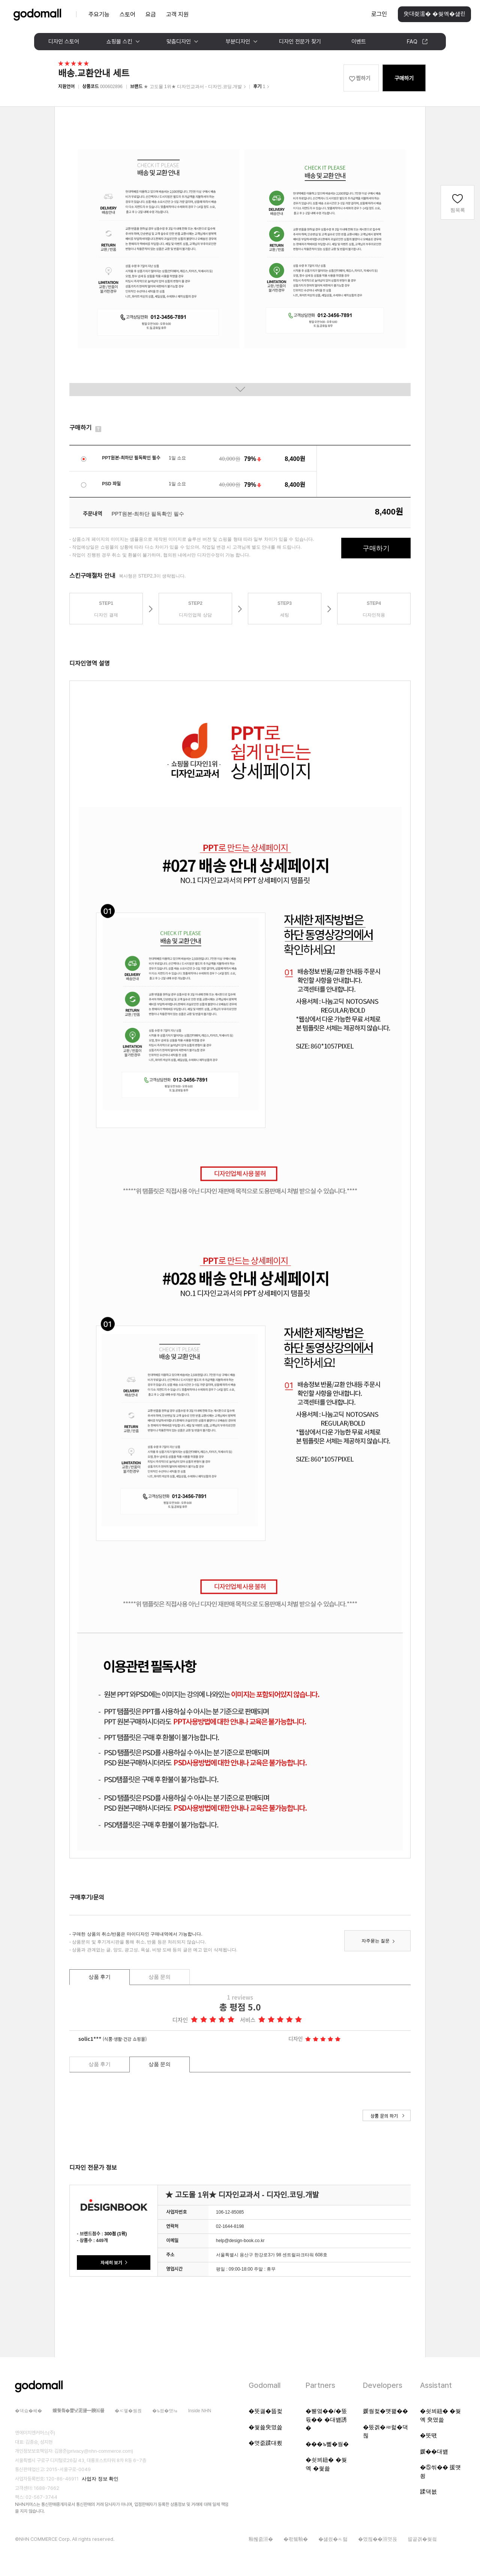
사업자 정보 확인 (100, 2479)
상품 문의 (159, 1977)
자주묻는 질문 (376, 1940)
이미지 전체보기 (240, 389)
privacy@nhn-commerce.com (100, 2451)
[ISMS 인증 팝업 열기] (196, 2532)
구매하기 (404, 78)
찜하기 (363, 78)
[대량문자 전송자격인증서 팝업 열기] (166, 2532)
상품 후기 (99, 1977)
